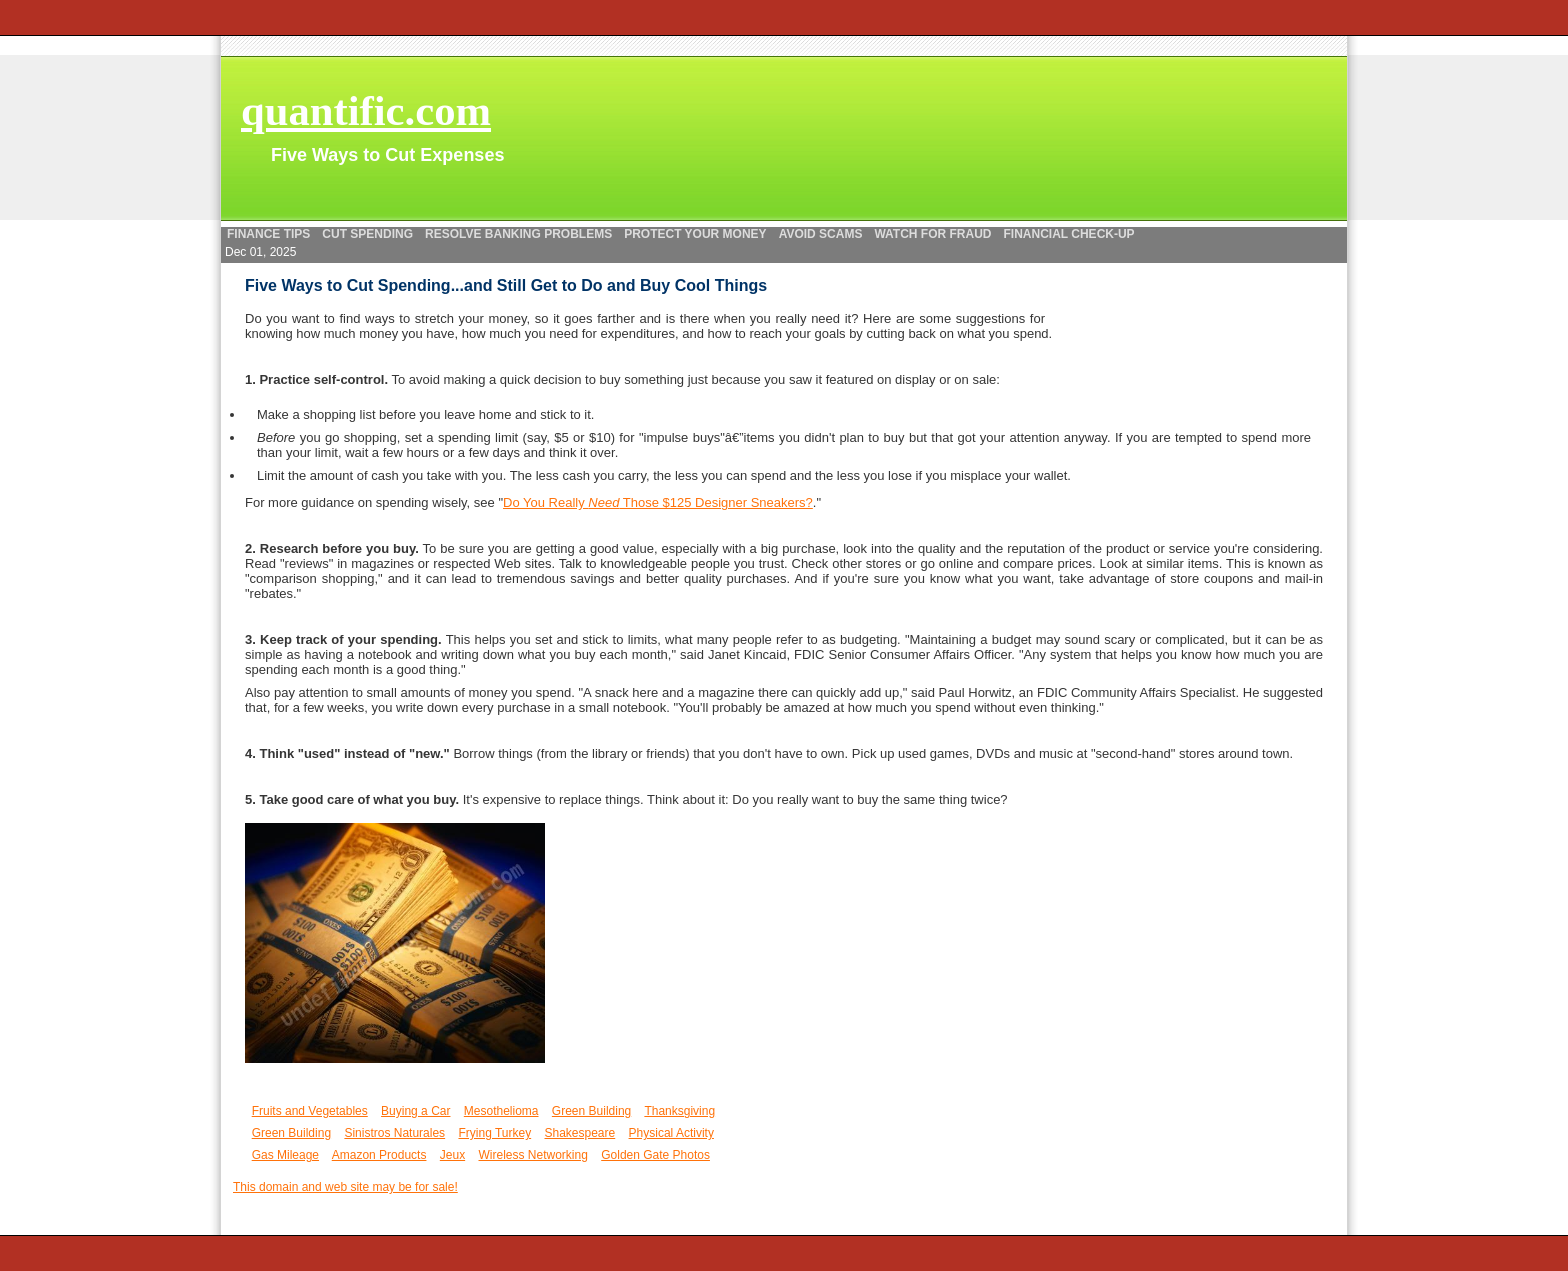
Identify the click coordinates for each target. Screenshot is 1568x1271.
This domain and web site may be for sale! (345, 1187)
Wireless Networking (533, 1155)
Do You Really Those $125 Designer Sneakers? (658, 502)
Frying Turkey (494, 1133)
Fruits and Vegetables (310, 1111)
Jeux (452, 1155)
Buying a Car (415, 1111)
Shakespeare (580, 1133)
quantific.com (366, 110)
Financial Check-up (1069, 234)
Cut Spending (367, 234)
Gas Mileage (285, 1155)
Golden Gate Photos (655, 1155)
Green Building (591, 1111)
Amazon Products (379, 1155)
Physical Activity (671, 1133)
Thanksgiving (679, 1111)
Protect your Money (695, 234)
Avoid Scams (821, 234)
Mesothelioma (501, 1111)
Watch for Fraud (932, 234)
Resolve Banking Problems (518, 234)
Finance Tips (268, 234)
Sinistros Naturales (394, 1133)
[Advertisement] (110, 355)
